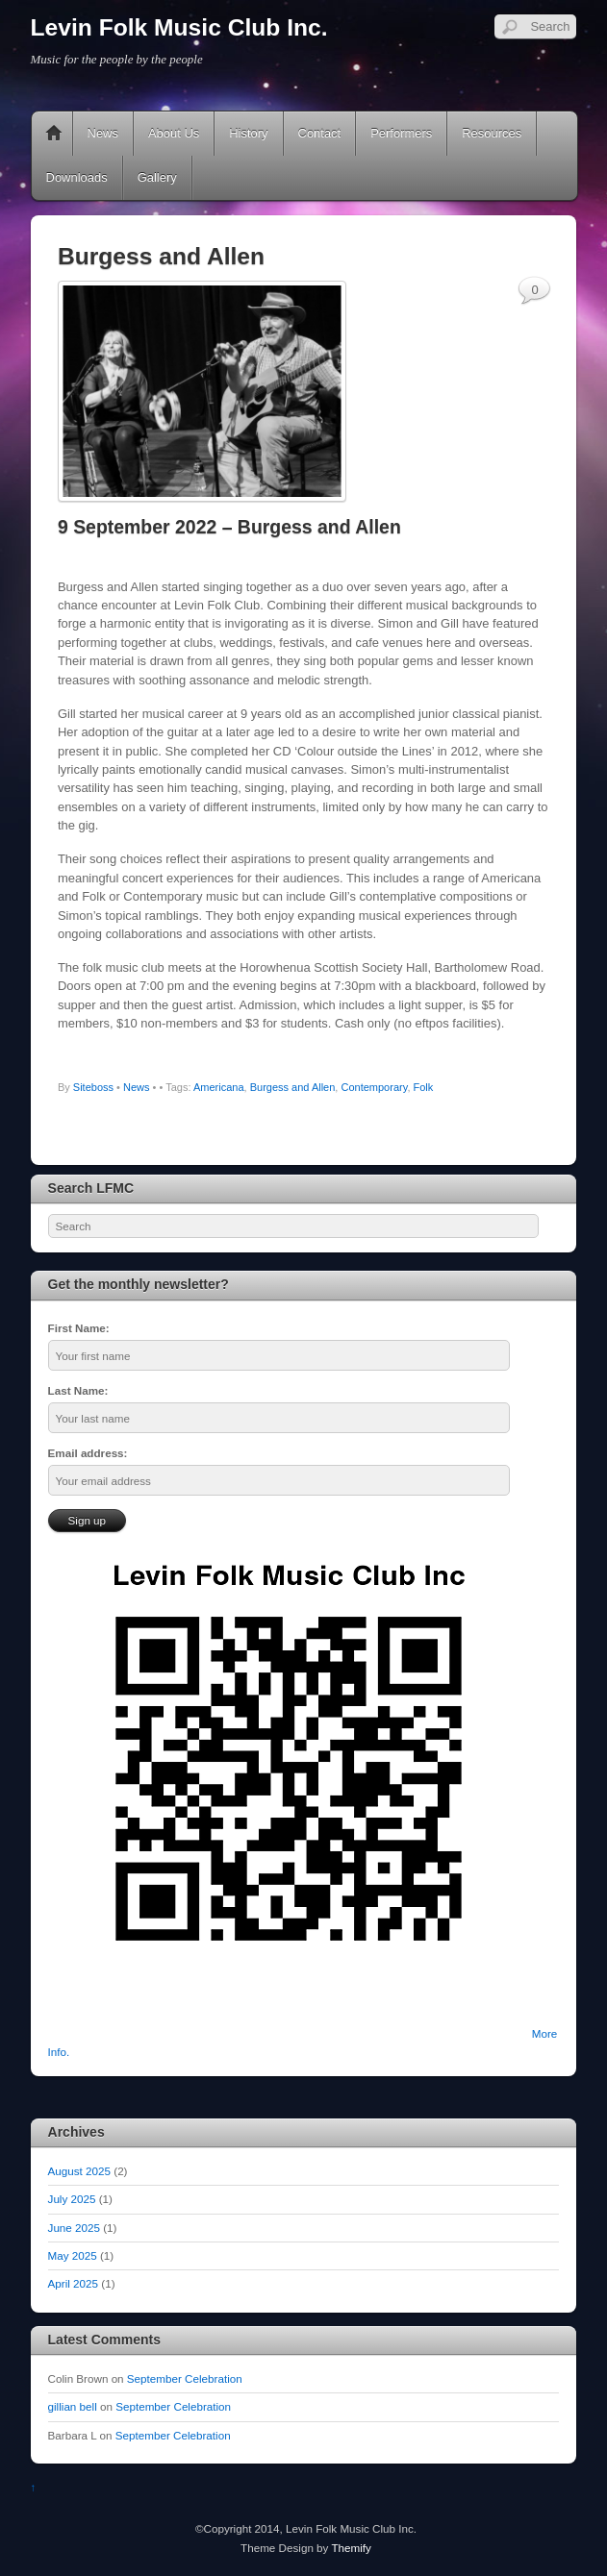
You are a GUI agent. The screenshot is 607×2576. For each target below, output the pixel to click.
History (248, 133)
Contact (319, 133)
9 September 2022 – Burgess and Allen (229, 526)
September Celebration (184, 2378)
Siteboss (93, 1087)
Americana (218, 1087)
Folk (424, 1087)
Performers (401, 133)
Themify (350, 2547)
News (103, 133)
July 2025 (72, 2198)
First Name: (79, 1328)
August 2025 (79, 2171)
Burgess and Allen (293, 1087)
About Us (173, 133)
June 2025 (74, 2227)
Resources (491, 133)
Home (54, 133)
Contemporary (374, 1087)
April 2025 (73, 2283)
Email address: (88, 1453)
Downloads (77, 177)
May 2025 (72, 2255)
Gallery (157, 177)
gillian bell (72, 2406)
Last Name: (78, 1390)
